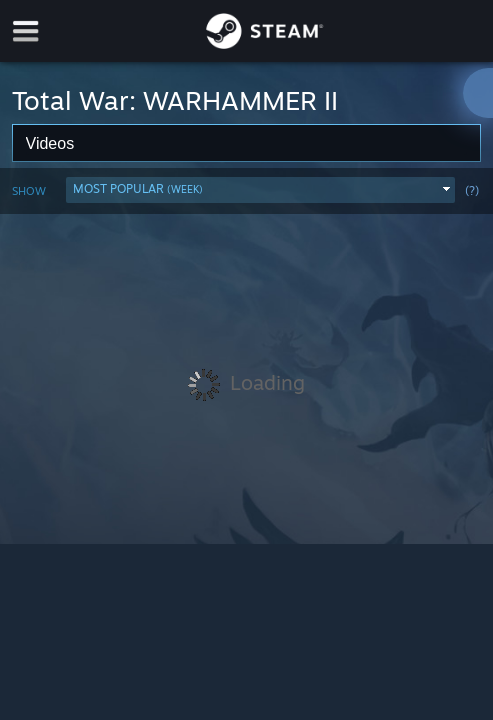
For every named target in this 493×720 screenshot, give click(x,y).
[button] (260, 190)
